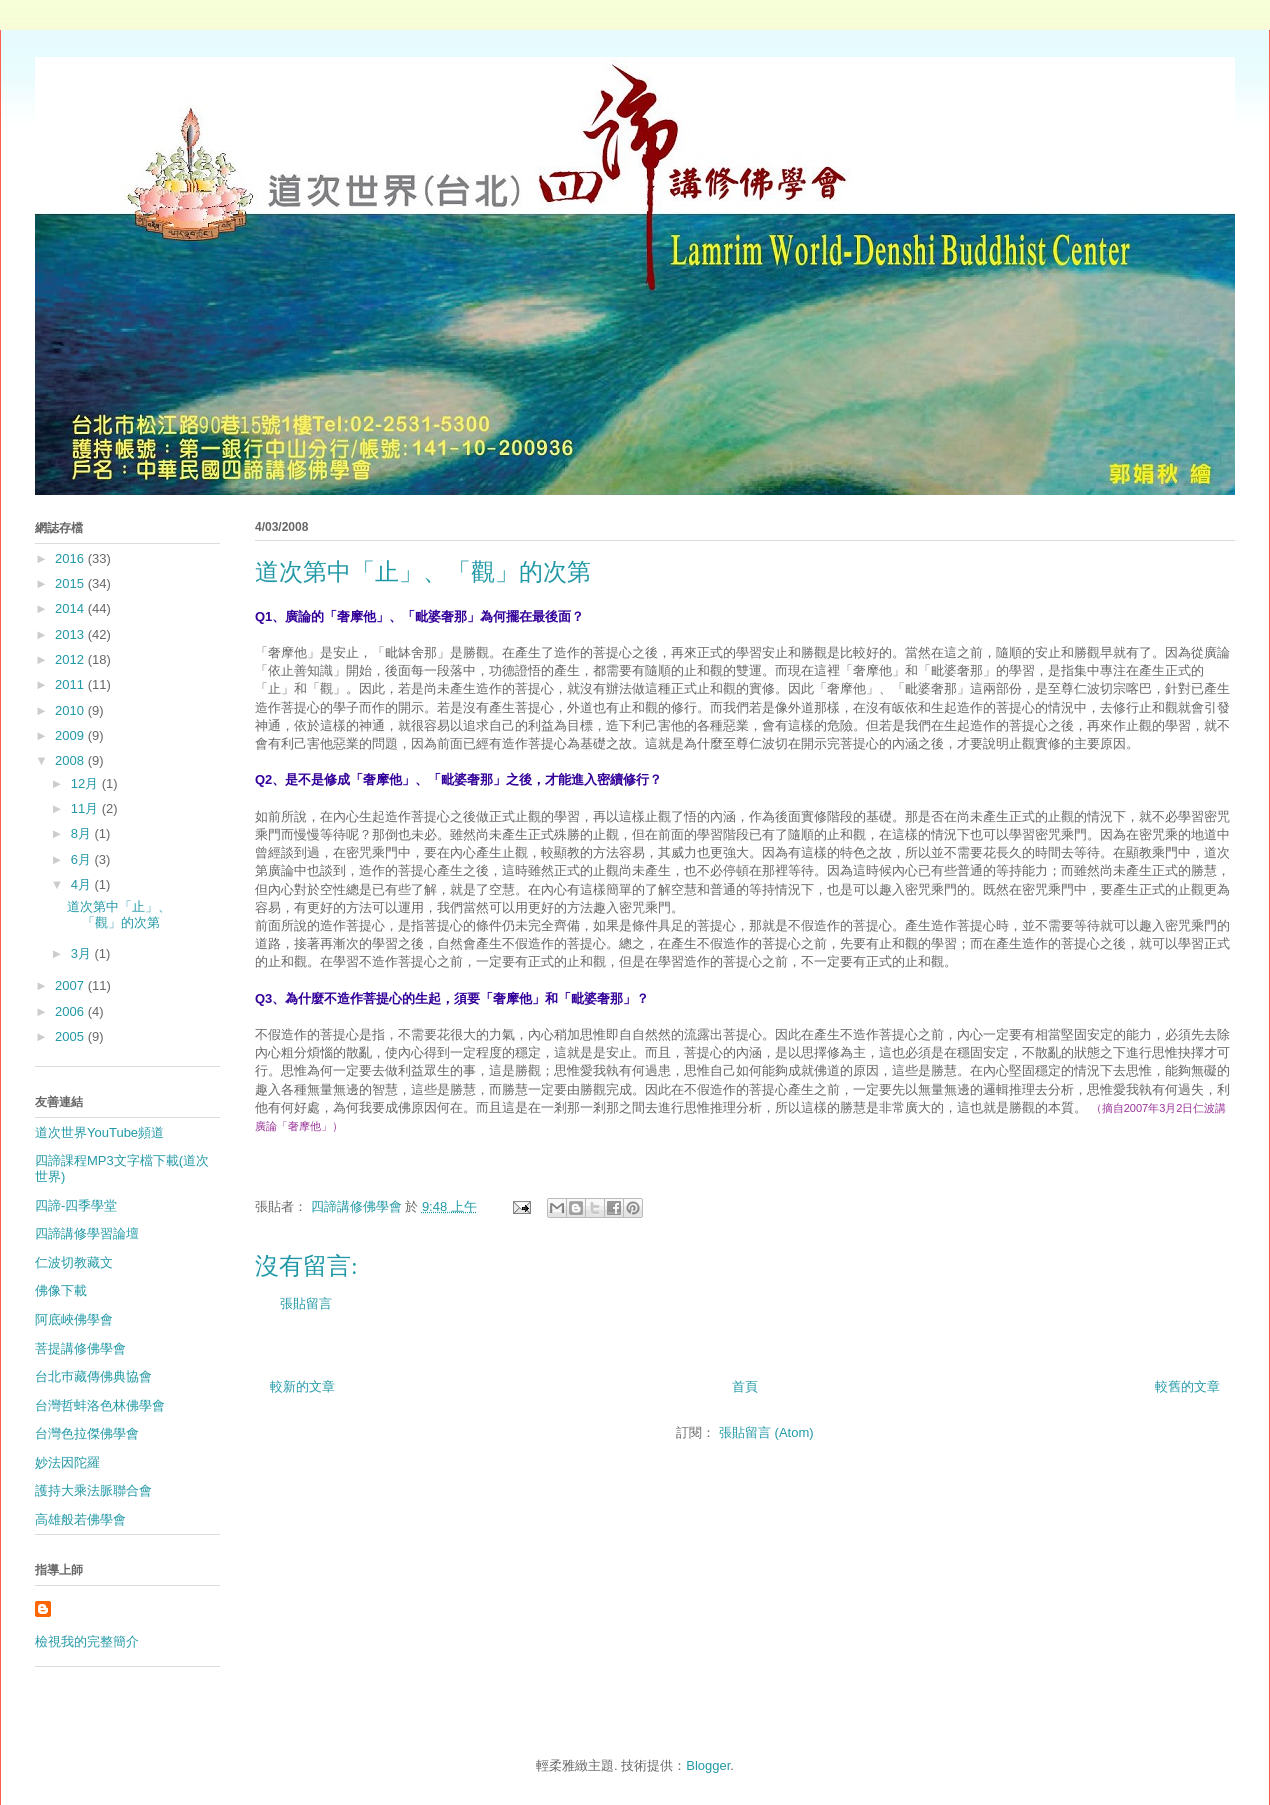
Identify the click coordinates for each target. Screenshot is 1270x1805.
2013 (71, 634)
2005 (71, 1036)
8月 (83, 833)
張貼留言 (306, 1303)
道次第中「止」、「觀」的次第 (119, 914)
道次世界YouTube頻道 (99, 1132)
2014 (71, 608)
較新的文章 (302, 1386)
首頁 (745, 1386)
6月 (83, 859)
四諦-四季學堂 (76, 1205)
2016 (71, 558)
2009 (71, 735)
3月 (83, 953)
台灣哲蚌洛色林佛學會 (100, 1405)
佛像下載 (61, 1290)
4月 (83, 884)
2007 (71, 985)
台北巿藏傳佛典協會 (93, 1376)
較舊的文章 (1187, 1386)
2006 (71, 1011)
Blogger (708, 1765)
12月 (86, 783)
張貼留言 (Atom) (766, 1432)
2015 (71, 583)
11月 (86, 808)
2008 (71, 760)
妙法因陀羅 (67, 1462)
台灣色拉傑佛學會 (87, 1433)
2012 (71, 659)
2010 (71, 710)
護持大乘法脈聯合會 (93, 1490)
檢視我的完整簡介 (87, 1641)
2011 (71, 684)
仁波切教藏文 (74, 1262)
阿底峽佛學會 (74, 1319)
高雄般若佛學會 (80, 1519)
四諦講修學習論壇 (87, 1233)
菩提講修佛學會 (80, 1348)
